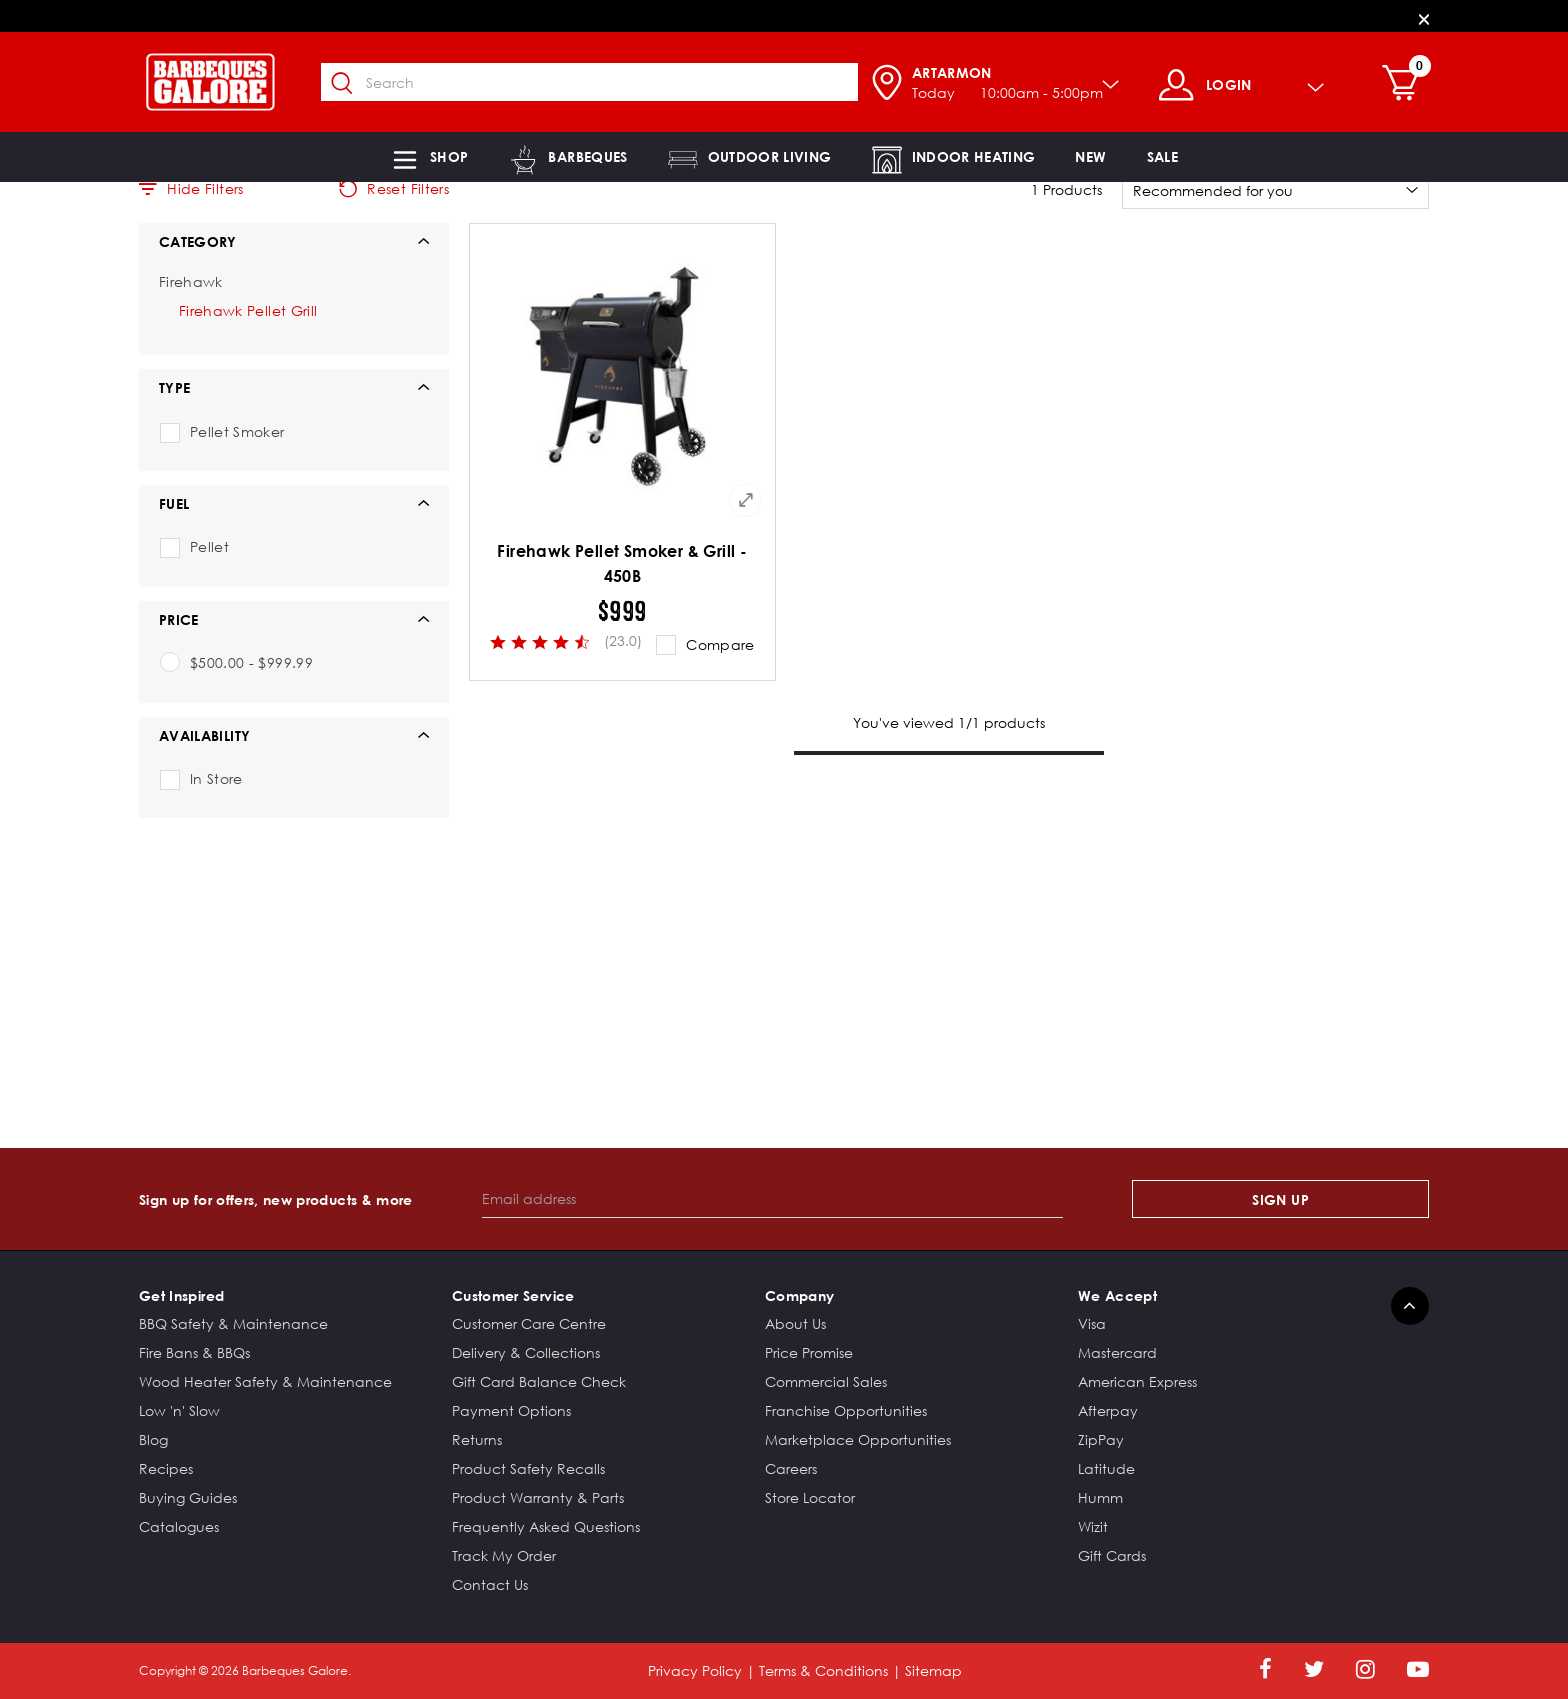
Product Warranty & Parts (538, 1497)
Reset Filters (394, 189)
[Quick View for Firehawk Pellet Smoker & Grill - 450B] (746, 500)
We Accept (1117, 1295)
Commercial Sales (826, 1381)
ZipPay (1101, 1439)
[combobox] (600, 82)
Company (799, 1295)
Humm (1100, 1497)
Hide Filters (191, 189)
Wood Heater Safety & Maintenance (265, 1381)
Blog (153, 1439)
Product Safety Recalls (528, 1468)
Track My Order (504, 1555)
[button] (429, 157)
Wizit (1093, 1526)
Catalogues (179, 1526)
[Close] (1424, 18)
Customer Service (513, 1295)
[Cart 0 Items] (1412, 85)
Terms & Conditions (823, 1670)
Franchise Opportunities (846, 1410)
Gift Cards (1112, 1555)
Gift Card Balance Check (539, 1381)
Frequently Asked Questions (546, 1526)
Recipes (166, 1468)
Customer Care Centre (529, 1323)
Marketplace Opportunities (858, 1439)
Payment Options (511, 1410)
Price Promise (809, 1352)
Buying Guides (188, 1497)
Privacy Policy (695, 1670)
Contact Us (490, 1584)
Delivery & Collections (526, 1352)
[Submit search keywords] (353, 84)
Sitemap (933, 1670)
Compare (720, 644)
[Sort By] (1275, 190)
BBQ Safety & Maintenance (233, 1323)
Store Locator (810, 1497)
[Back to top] (1410, 1306)
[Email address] (772, 1199)
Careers (791, 1468)
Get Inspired (181, 1295)
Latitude (1106, 1468)
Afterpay (1108, 1410)
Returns (477, 1439)
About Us (795, 1323)
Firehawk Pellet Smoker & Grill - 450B (622, 563)
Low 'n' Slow (179, 1410)
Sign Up (1280, 1199)
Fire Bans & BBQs (194, 1352)
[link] (1090, 157)
